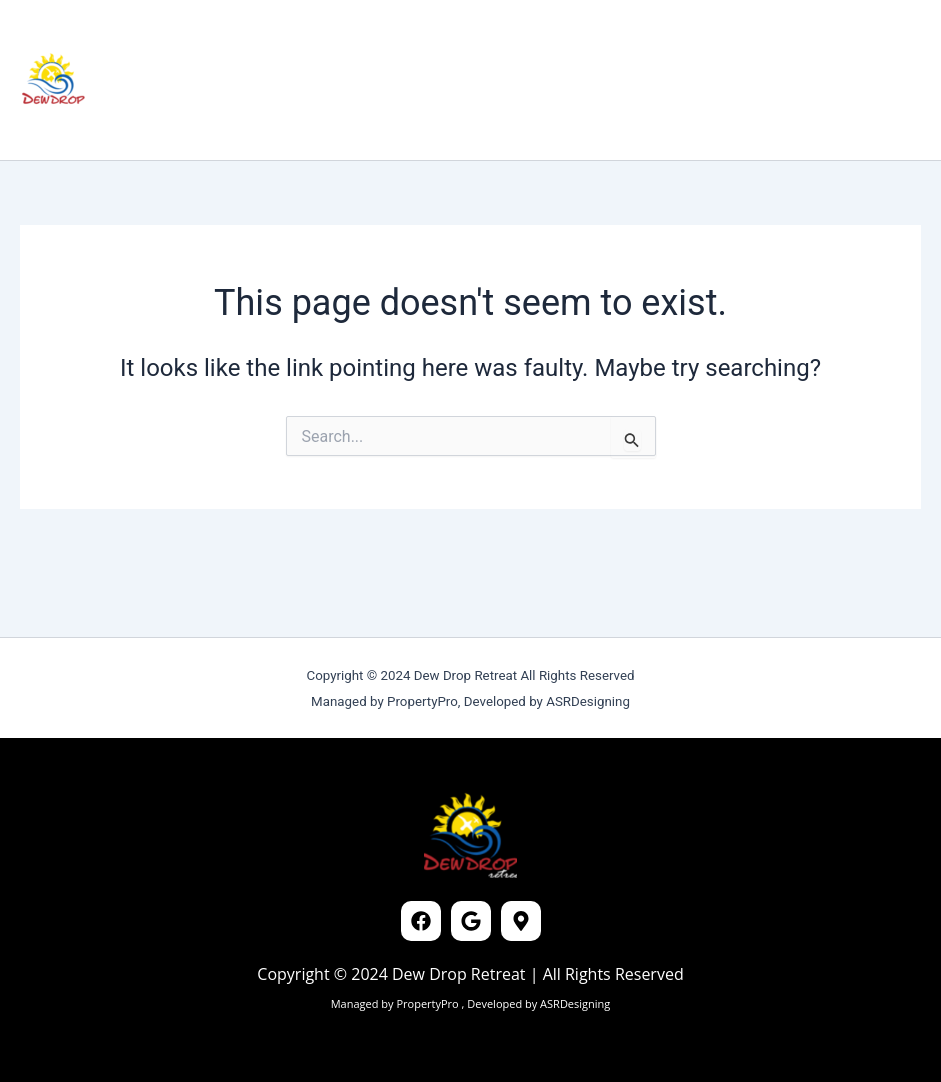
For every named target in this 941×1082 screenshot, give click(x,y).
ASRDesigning (573, 1003)
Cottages (244, 39)
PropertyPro (428, 1003)
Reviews (338, 39)
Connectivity (447, 39)
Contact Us (182, 119)
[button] (784, 80)
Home (159, 39)
